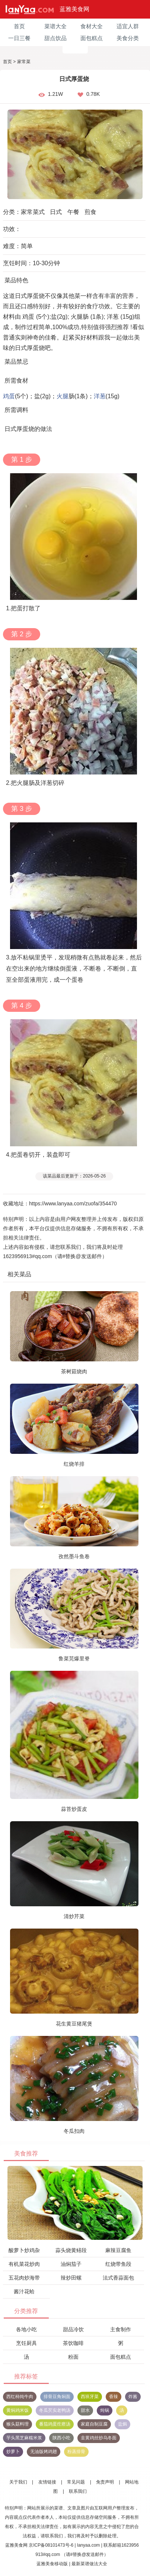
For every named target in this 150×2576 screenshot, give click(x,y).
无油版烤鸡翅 (43, 2451)
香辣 (113, 2396)
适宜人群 (128, 26)
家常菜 (24, 61)
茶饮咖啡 (73, 2343)
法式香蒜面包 (118, 2278)
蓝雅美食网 (74, 9)
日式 (56, 212)
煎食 (90, 212)
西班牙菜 (90, 2396)
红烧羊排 (74, 1464)
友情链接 (47, 2482)
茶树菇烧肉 (74, 1371)
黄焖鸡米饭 (17, 2410)
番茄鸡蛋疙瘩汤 (54, 2424)
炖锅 (104, 2410)
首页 (19, 26)
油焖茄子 (71, 2264)
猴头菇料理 (17, 2424)
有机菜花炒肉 (24, 2264)
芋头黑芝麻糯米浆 (24, 2437)
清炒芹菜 (74, 1916)
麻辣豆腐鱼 (118, 2250)
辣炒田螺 (71, 2278)
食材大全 (91, 26)
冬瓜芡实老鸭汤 (54, 2410)
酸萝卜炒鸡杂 (24, 2250)
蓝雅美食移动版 (52, 2563)
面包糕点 (91, 38)
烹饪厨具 (26, 2343)
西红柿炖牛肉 (19, 2396)
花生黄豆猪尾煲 (74, 2024)
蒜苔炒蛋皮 (74, 1809)
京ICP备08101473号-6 (51, 2545)
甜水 (85, 2410)
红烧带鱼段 (118, 2264)
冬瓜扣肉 (74, 2131)
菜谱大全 (55, 26)
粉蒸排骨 (76, 2451)
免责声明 (105, 2482)
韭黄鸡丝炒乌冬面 (99, 2437)
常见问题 (76, 2482)
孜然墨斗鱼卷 (74, 1556)
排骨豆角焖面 (57, 2396)
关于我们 (18, 2482)
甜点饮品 (55, 38)
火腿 (62, 396)
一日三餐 (19, 38)
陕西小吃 (61, 2437)
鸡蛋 (9, 396)
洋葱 (100, 396)
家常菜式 (33, 212)
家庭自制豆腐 (94, 2424)
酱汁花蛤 (24, 2291)
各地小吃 (26, 2329)
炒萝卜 (13, 2451)
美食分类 (128, 38)
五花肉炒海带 (24, 2278)
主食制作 (120, 2329)
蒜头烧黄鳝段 (71, 2250)
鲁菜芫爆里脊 (74, 1658)
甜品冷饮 (73, 2329)
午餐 (73, 212)
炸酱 (132, 2396)
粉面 (73, 2357)
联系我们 (78, 2491)
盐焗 (122, 2424)
